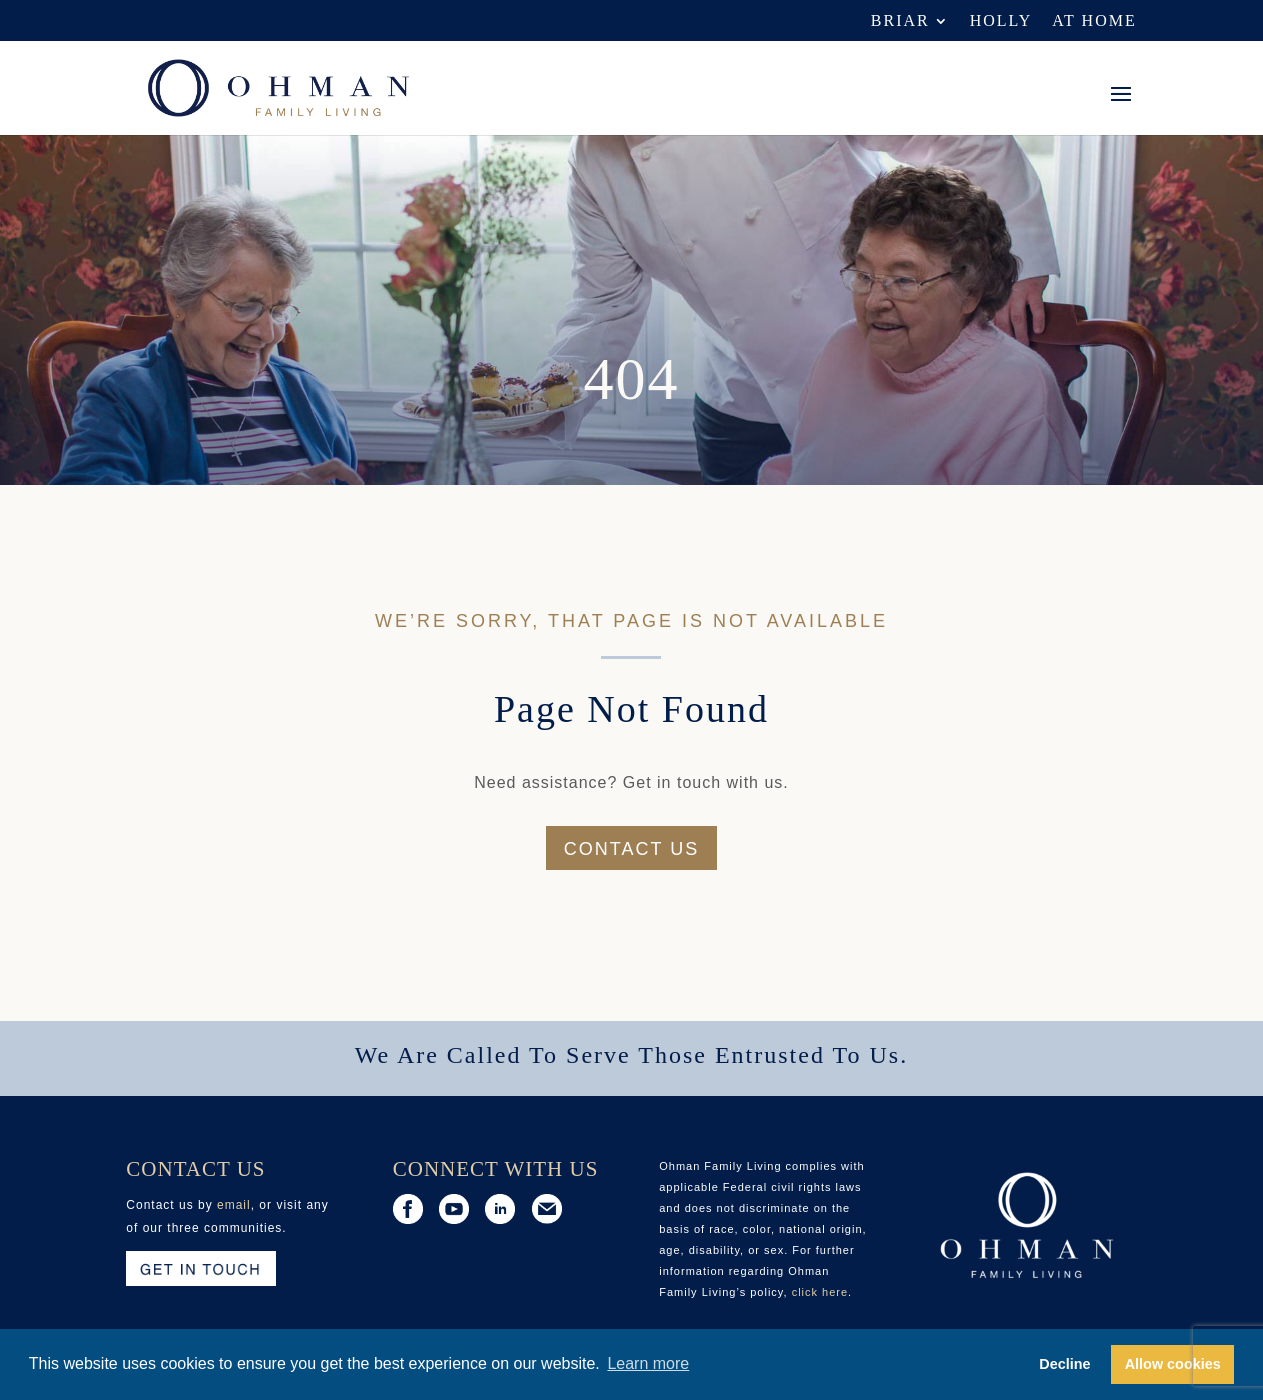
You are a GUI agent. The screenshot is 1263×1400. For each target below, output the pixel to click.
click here (820, 1292)
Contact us (631, 849)
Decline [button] (1064, 1364)
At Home (1094, 21)
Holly (1001, 21)
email (234, 1205)
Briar (900, 21)
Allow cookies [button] (1173, 1364)
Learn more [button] (648, 1363)
